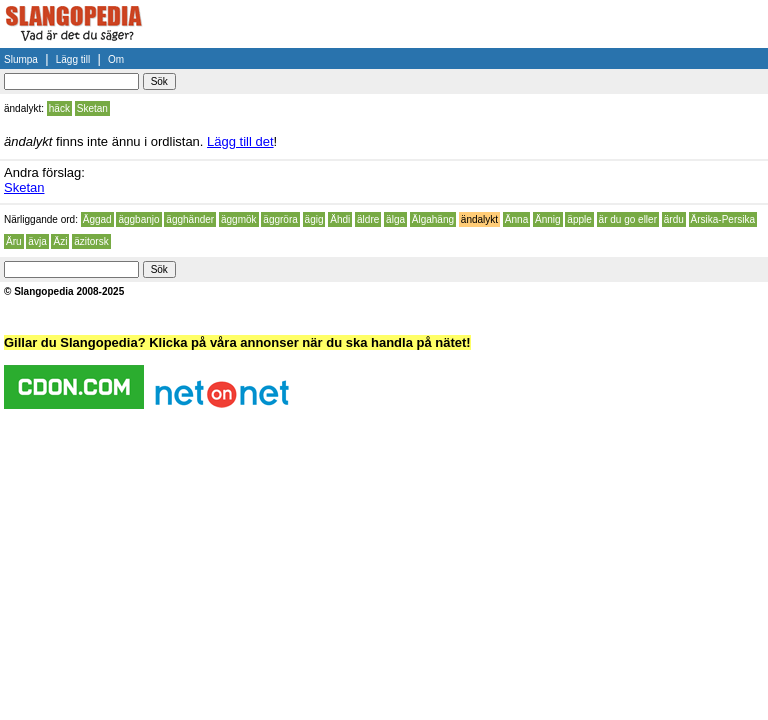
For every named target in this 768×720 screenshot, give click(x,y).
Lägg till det (240, 141)
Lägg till (73, 59)
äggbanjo (138, 219)
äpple (579, 219)
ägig (314, 219)
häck (59, 108)
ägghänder (190, 219)
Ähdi (340, 219)
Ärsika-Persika (723, 219)
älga (395, 219)
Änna (516, 219)
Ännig (548, 219)
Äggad (97, 219)
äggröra (280, 219)
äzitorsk (91, 241)
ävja (37, 241)
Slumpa (21, 59)
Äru (14, 241)
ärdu (674, 219)
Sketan (92, 108)
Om (116, 59)
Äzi (60, 241)
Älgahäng (433, 219)
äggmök (239, 219)
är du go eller (628, 219)
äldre (368, 219)
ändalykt (479, 219)
